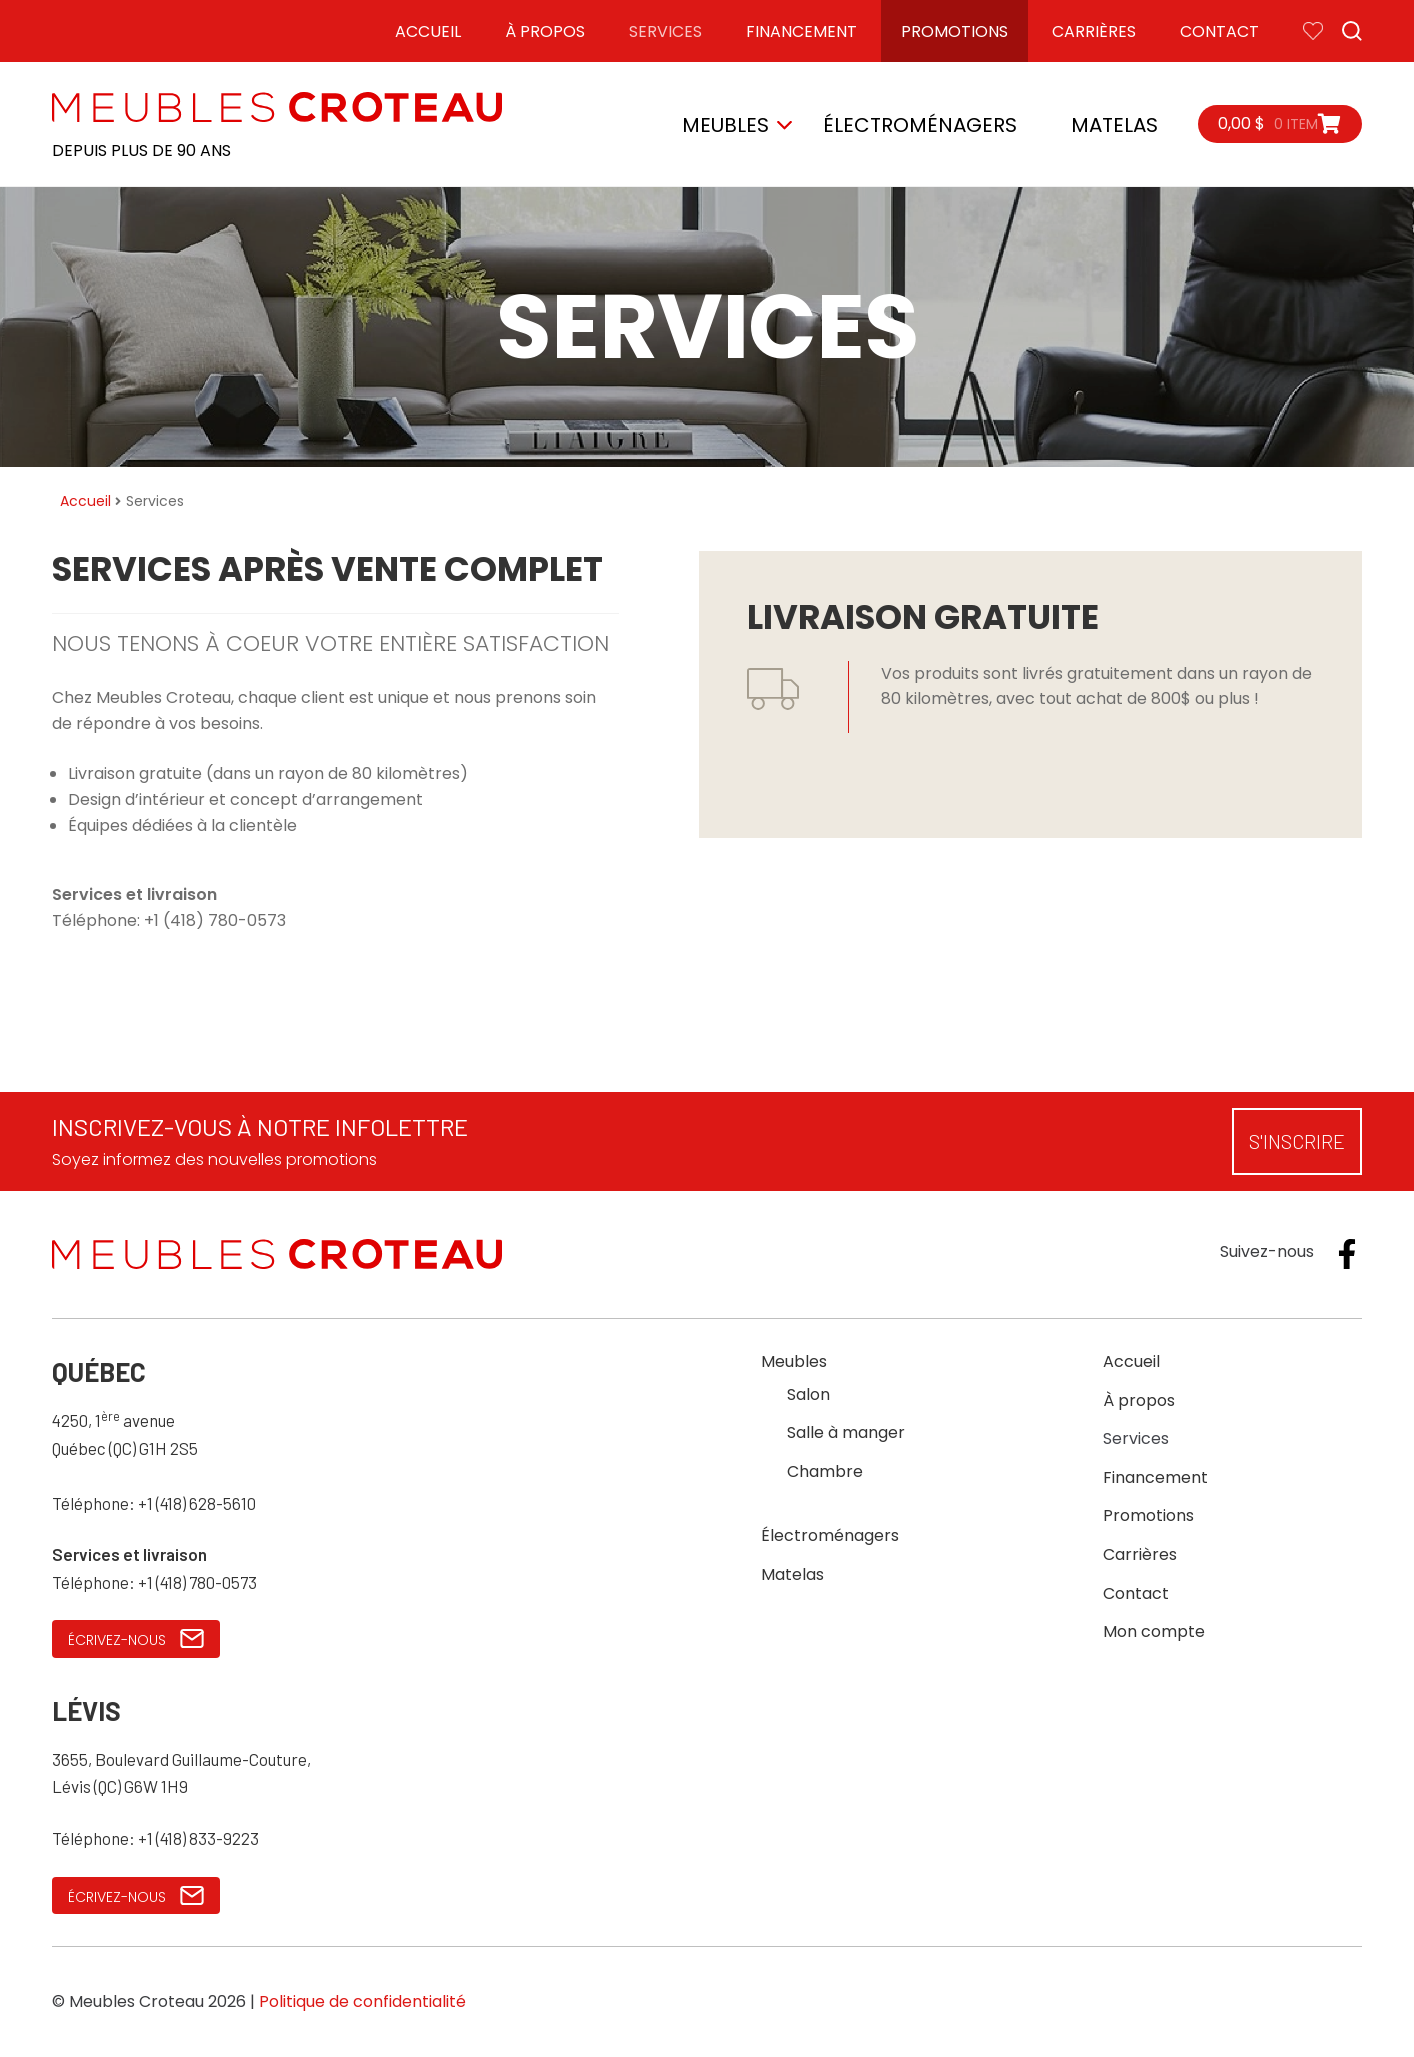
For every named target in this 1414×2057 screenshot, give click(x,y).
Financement (801, 31)
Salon (808, 1394)
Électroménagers (920, 125)
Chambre (825, 1471)
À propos (545, 31)
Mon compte (1154, 1631)
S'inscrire (1297, 1141)
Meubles (725, 125)
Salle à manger (846, 1432)
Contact (1219, 31)
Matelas (1114, 125)
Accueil (428, 31)
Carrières (1094, 31)
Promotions (954, 31)
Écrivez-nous (136, 1639)
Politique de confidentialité (362, 2001)
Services (665, 31)
